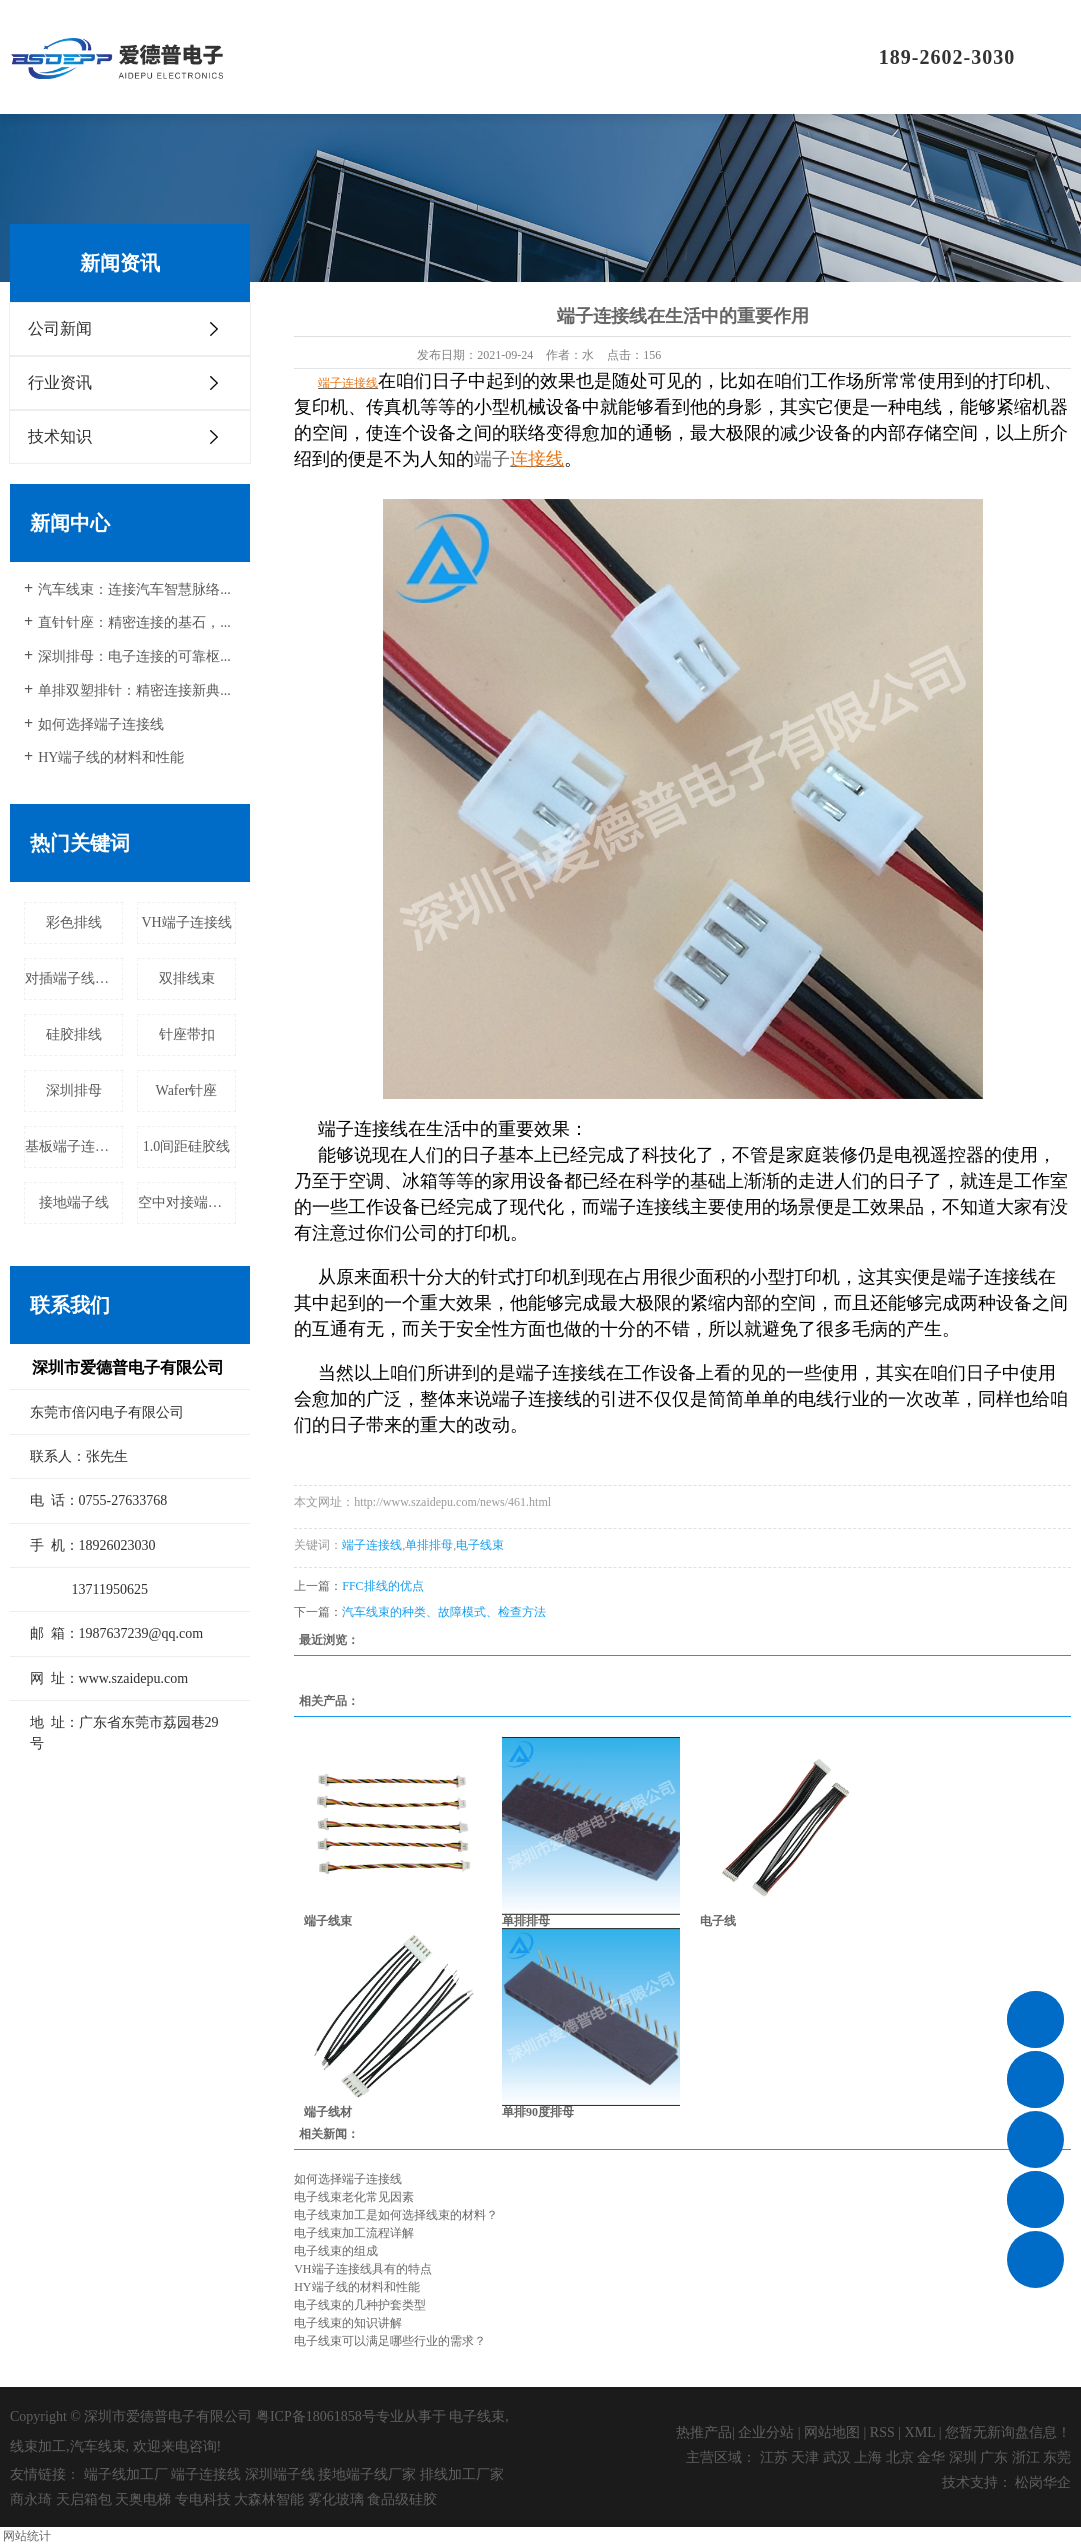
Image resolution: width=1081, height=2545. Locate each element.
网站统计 (27, 2536)
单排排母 (429, 1545)
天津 (805, 2457)
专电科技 (203, 2499)
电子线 (718, 1921)
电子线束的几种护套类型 (360, 2305)
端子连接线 (372, 1545)
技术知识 (60, 436)
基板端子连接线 (74, 1146)
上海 (868, 2457)
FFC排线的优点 (382, 1586)
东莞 (1057, 2457)
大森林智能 (269, 2499)
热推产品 (704, 2432)
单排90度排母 (538, 2112)
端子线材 (328, 2112)
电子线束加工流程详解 (354, 2233)
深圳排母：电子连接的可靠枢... (134, 656)
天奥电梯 (143, 2499)
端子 (492, 459)
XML (920, 2432)
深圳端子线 (280, 2474)
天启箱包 (84, 2499)
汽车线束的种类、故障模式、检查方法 (444, 1612)
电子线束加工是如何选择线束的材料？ (396, 2215)
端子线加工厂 (126, 2474)
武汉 (837, 2457)
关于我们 (398, 56)
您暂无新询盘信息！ (1008, 2432)
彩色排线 (74, 922)
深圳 (963, 2457)
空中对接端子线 (187, 1202)
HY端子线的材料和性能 (111, 757)
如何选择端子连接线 (101, 724)
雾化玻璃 (336, 2499)
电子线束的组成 (336, 2251)
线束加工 (38, 2446)
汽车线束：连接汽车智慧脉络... (134, 589)
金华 (931, 2457)
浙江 (1026, 2457)
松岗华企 (1043, 2482)
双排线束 (187, 978)
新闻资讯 (668, 56)
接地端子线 (74, 1202)
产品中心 (488, 56)
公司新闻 (60, 328)
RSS (882, 2432)
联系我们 (758, 56)
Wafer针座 (187, 1090)
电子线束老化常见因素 (354, 2197)
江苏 (774, 2457)
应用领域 (578, 56)
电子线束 (480, 1545)
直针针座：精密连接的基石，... (134, 622)
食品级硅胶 (402, 2499)
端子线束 (328, 1921)
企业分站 (766, 2432)
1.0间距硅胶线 (187, 1146)
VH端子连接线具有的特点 (362, 2269)
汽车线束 (98, 2446)
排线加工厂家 (462, 2474)
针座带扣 (187, 1034)
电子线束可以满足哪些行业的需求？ (390, 2341)
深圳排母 (74, 1090)
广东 (994, 2457)
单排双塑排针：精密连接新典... (134, 690)
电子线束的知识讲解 (348, 2323)
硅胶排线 (74, 1034)
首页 (308, 56)
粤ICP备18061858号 (316, 2416)
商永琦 (31, 2499)
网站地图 (832, 2432)
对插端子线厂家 (74, 978)
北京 (900, 2457)
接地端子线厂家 (367, 2474)
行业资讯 (60, 382)
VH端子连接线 (186, 922)
